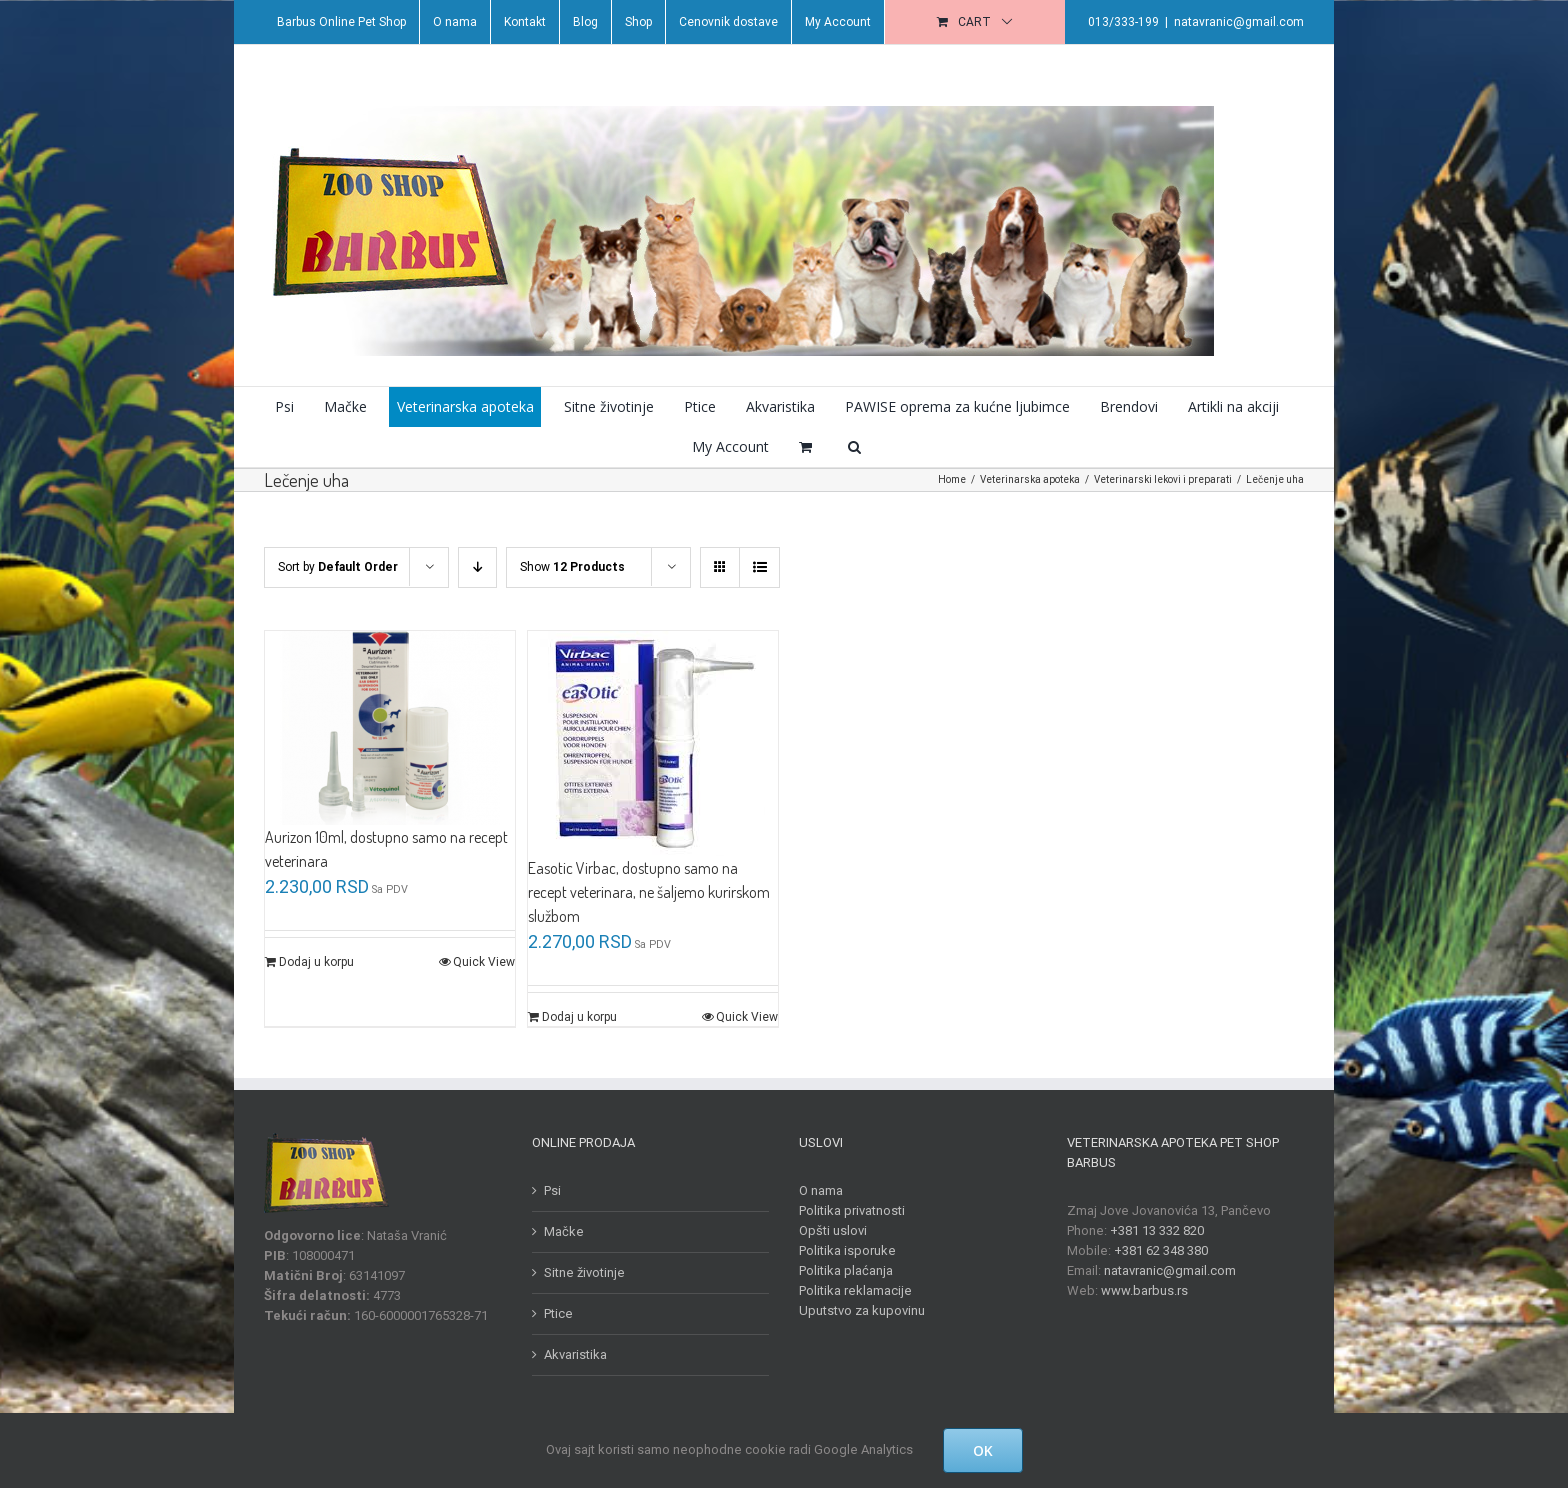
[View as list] (755, 567)
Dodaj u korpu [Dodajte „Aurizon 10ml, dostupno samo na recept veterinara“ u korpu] (312, 962)
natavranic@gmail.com (1235, 22)
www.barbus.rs (1139, 1290)
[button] (850, 447)
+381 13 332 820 (1152, 1230)
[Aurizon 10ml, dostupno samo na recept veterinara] (386, 728)
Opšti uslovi (829, 1230)
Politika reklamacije (851, 1290)
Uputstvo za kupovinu (858, 1310)
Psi (547, 1190)
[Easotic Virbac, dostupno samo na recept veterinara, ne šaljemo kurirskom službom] (648, 743)
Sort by (334, 567)
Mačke (559, 1231)
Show (568, 567)
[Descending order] (473, 567)
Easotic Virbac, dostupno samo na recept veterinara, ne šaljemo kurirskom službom (644, 892)
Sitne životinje (579, 1272)
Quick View (480, 962)
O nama (817, 1190)
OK (983, 1450)
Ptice (553, 1313)
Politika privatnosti (848, 1210)
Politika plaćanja (842, 1270)
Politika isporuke (843, 1250)
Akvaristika (570, 1354)
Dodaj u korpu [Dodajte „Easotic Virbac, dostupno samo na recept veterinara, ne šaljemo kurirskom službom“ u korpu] (574, 1017)
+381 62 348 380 (1156, 1250)
